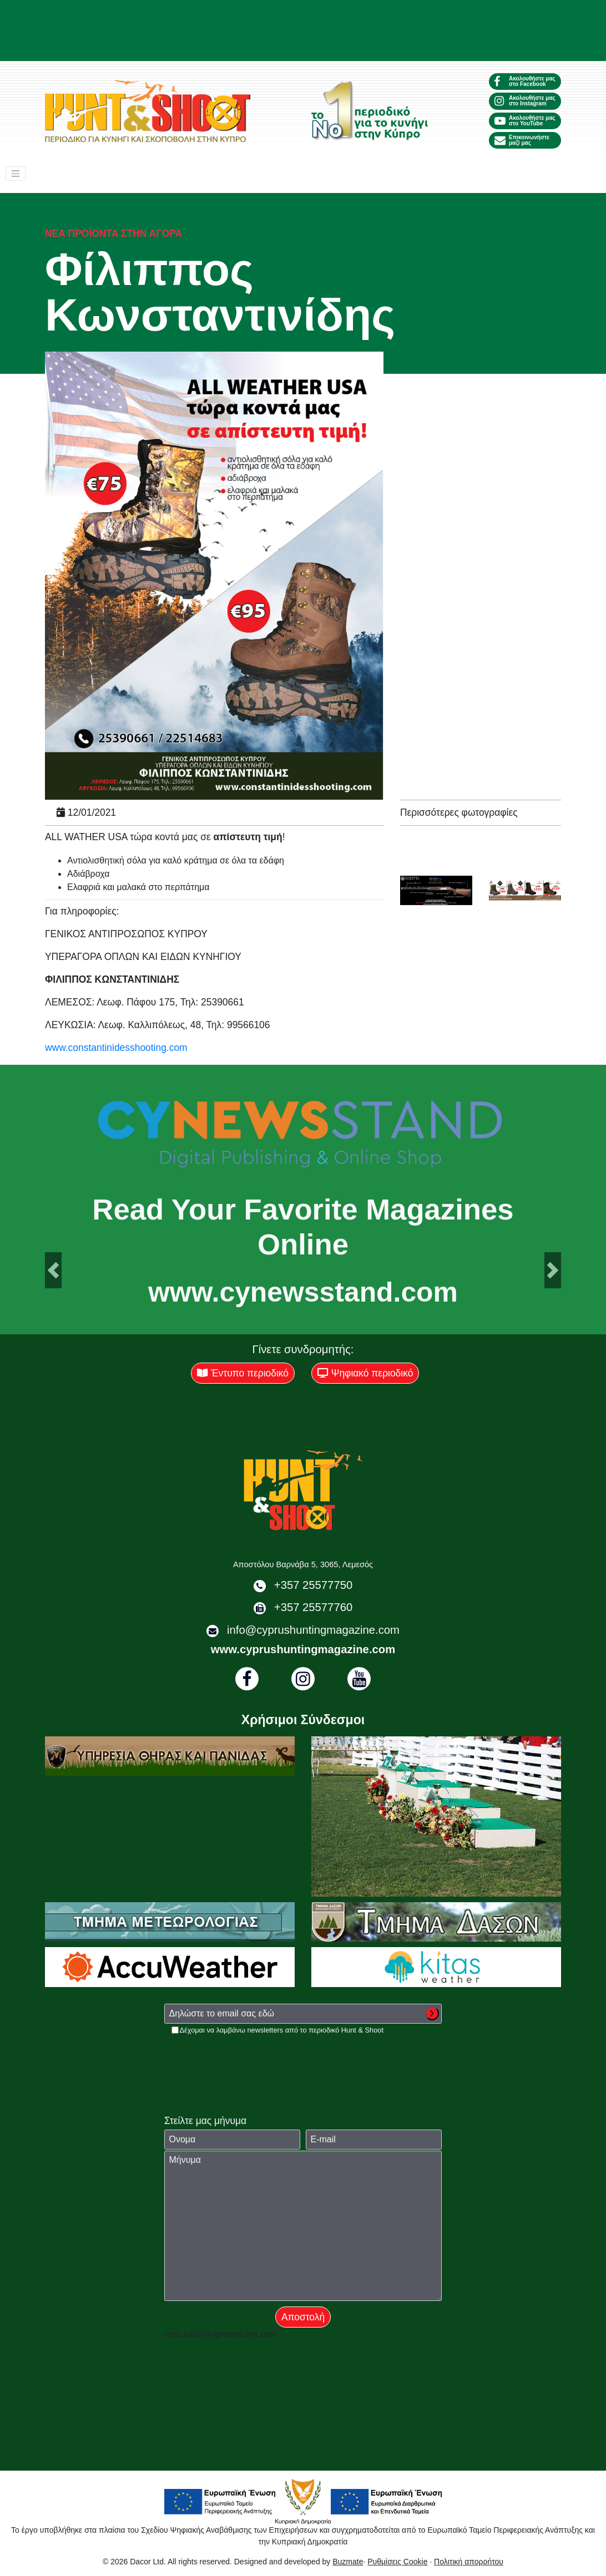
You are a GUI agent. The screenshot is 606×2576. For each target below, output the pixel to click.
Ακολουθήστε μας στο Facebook (525, 81)
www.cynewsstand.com (303, 1293)
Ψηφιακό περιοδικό (365, 1373)
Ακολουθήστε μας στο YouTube (525, 120)
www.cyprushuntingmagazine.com (303, 1649)
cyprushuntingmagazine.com (220, 2334)
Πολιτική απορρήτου (468, 2561)
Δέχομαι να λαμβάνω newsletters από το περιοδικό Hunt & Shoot (281, 2030)
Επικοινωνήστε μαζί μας (521, 140)
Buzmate (347, 2561)
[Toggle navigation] (16, 173)
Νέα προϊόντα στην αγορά (113, 233)
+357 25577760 (313, 1607)
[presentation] (248, 2057)
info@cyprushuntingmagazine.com (313, 1630)
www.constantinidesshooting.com (116, 1047)
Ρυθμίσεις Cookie (397, 2561)
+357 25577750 (313, 1585)
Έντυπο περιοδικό (243, 1373)
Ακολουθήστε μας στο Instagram (525, 100)
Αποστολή (303, 2317)
